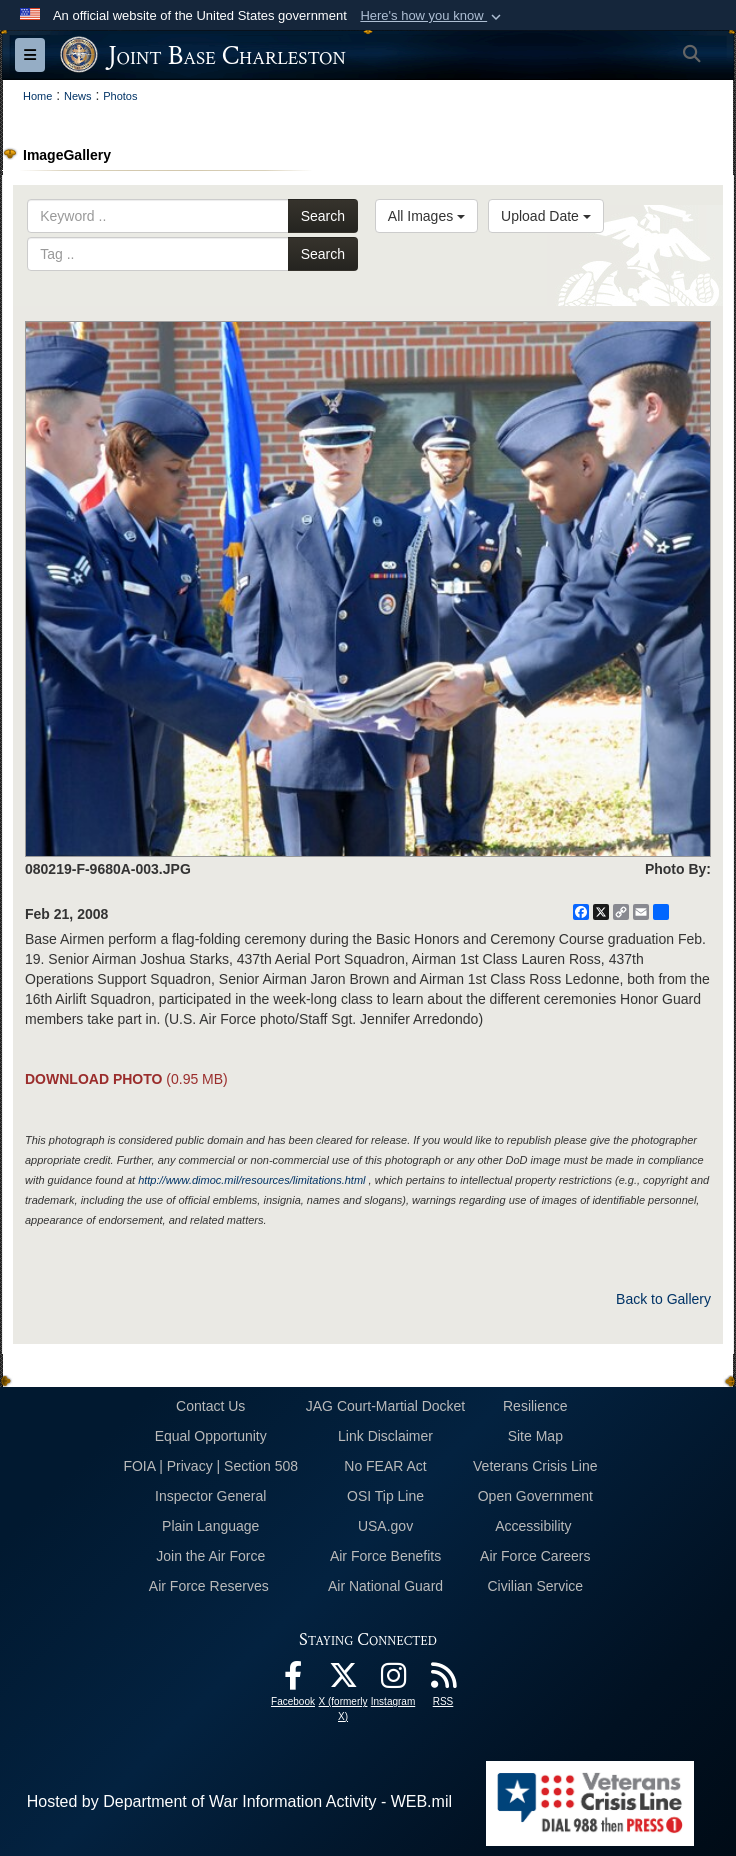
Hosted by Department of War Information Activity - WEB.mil (239, 1801)
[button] (432, 16)
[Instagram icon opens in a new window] (393, 1680)
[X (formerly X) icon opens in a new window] (343, 1680)
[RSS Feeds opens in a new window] (443, 1680)
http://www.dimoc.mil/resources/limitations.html (251, 1180)
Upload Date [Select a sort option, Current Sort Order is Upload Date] (546, 216)
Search (323, 216)
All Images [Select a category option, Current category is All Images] (426, 216)
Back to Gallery (663, 1299)
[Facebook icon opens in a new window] (293, 1680)
